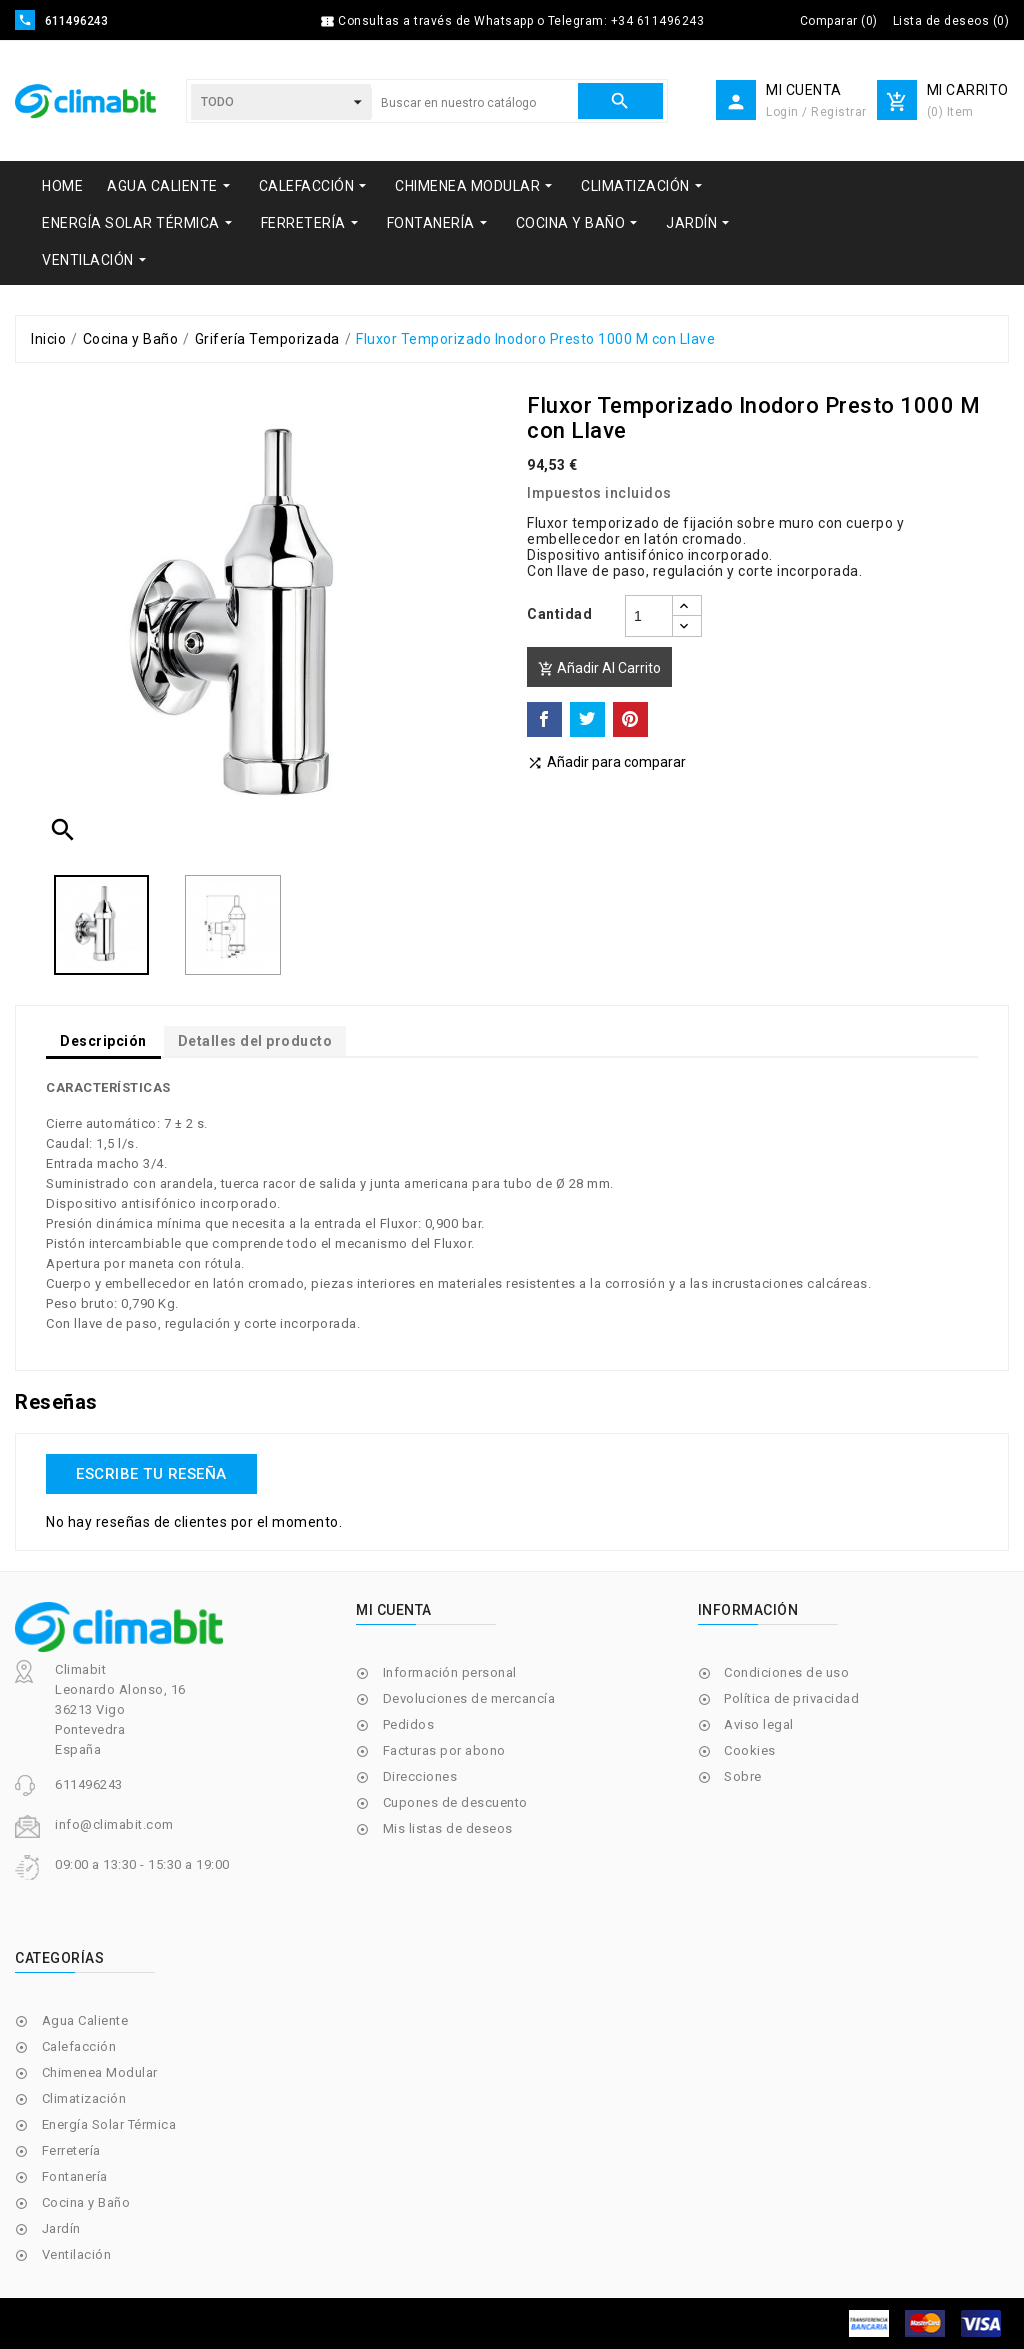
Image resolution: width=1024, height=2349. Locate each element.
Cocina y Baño (86, 2202)
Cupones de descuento (455, 1802)
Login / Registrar (816, 112)
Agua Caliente (85, 2020)
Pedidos (409, 1724)
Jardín (61, 2228)
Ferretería (71, 2150)
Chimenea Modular (100, 2072)
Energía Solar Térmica (109, 2124)
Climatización (84, 2098)
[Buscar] (474, 103)
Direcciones (420, 1776)
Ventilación (77, 2254)
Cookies (750, 1750)
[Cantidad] (649, 616)
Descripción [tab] (103, 1041)
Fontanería (75, 2176)
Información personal (450, 1672)
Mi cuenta (394, 1610)
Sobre (743, 1776)
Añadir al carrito (599, 668)
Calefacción (79, 2046)
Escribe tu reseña (151, 1474)
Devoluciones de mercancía (469, 1698)
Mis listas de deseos (448, 1828)
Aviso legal (759, 1724)
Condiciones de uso (786, 1672)
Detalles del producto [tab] (255, 1041)
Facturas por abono (444, 1750)
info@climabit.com (114, 1824)
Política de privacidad (791, 1698)
